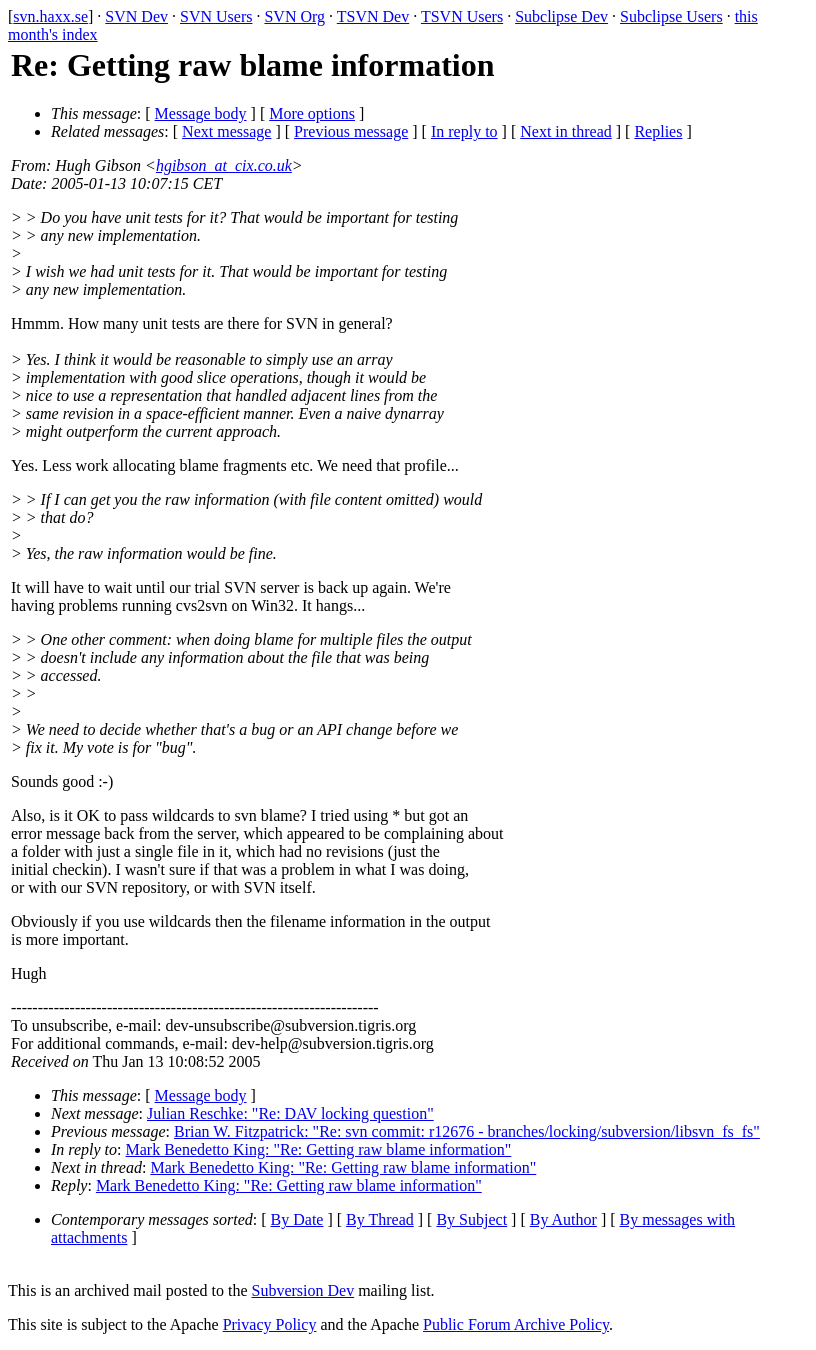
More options (312, 113)
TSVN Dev (373, 16)
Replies (658, 131)
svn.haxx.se (50, 16)
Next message (226, 131)
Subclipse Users (671, 16)
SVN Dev (136, 16)
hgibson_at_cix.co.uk (224, 165)
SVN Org (294, 16)
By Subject (471, 1219)
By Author (563, 1219)
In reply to (464, 131)
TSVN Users (462, 16)
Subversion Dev (303, 1290)
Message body (201, 113)
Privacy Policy (270, 1324)
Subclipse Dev (561, 16)
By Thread (380, 1219)
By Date (297, 1219)
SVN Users (216, 16)
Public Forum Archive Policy (516, 1324)
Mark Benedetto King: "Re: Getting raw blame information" (319, 1149)
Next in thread (566, 131)
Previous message (351, 131)
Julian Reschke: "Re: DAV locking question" (290, 1113)
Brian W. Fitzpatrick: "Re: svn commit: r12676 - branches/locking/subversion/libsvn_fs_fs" (467, 1131)
